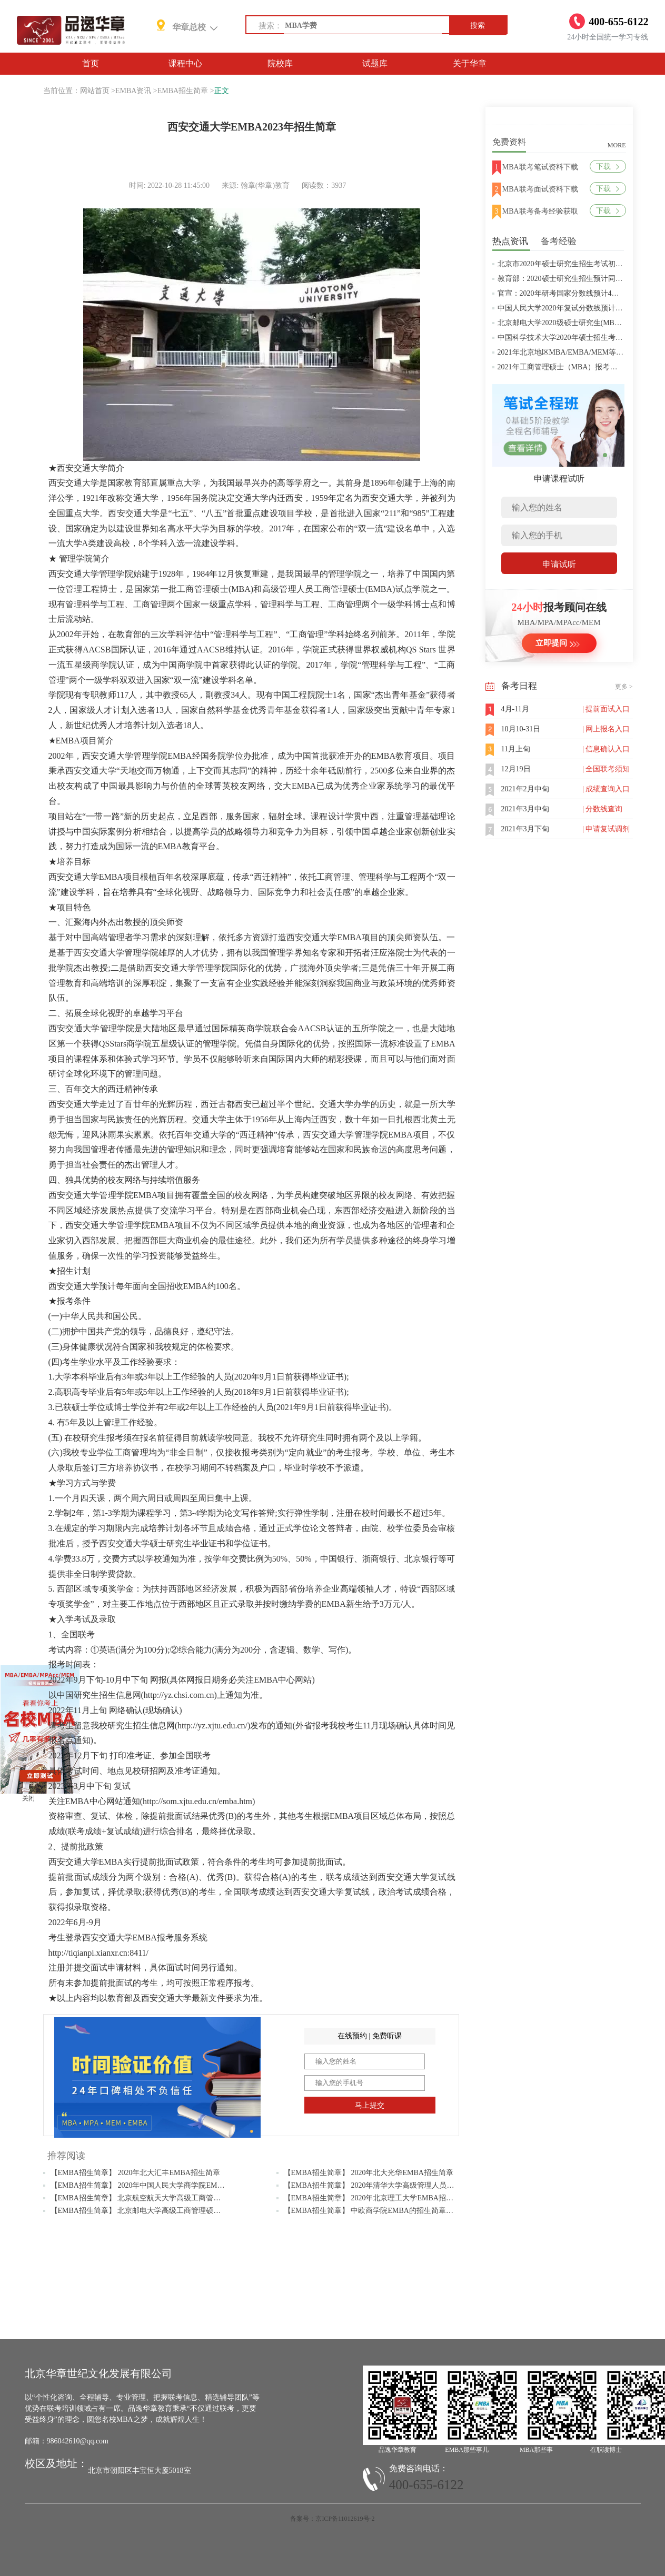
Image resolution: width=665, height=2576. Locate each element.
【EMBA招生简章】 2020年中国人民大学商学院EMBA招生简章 (154, 2185)
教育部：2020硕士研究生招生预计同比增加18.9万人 (582, 279)
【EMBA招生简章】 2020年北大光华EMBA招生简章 (368, 2173)
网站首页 (95, 91)
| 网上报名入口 (606, 729)
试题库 (375, 63)
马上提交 (369, 2105)
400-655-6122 (426, 2485)
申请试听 (559, 564)
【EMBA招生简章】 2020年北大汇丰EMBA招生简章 (135, 2173)
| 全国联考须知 (606, 769)
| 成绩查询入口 (606, 789)
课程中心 (185, 63)
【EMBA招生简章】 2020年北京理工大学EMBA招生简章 (376, 2198)
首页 (90, 63)
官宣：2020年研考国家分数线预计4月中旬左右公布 (580, 293)
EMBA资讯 (133, 91)
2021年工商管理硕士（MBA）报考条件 (561, 367)
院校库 (280, 63)
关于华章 (470, 63)
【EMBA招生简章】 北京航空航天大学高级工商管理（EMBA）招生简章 (168, 2198)
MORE (617, 145)
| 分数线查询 (602, 809)
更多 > (624, 686)
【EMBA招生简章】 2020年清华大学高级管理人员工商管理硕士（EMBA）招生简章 (420, 2185)
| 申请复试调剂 (606, 829)
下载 (607, 166)
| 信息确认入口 (606, 749)
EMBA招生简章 (182, 91)
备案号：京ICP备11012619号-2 (332, 2518)
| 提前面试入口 (606, 709)
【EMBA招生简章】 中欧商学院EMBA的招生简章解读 (372, 2211)
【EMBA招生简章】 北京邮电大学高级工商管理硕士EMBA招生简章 (161, 2211)
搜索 (477, 25)
